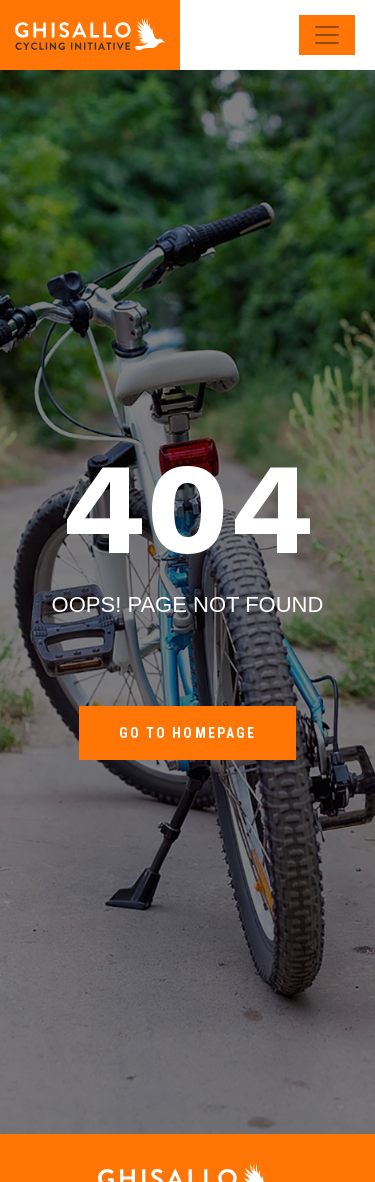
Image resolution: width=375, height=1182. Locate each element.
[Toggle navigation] (327, 35)
